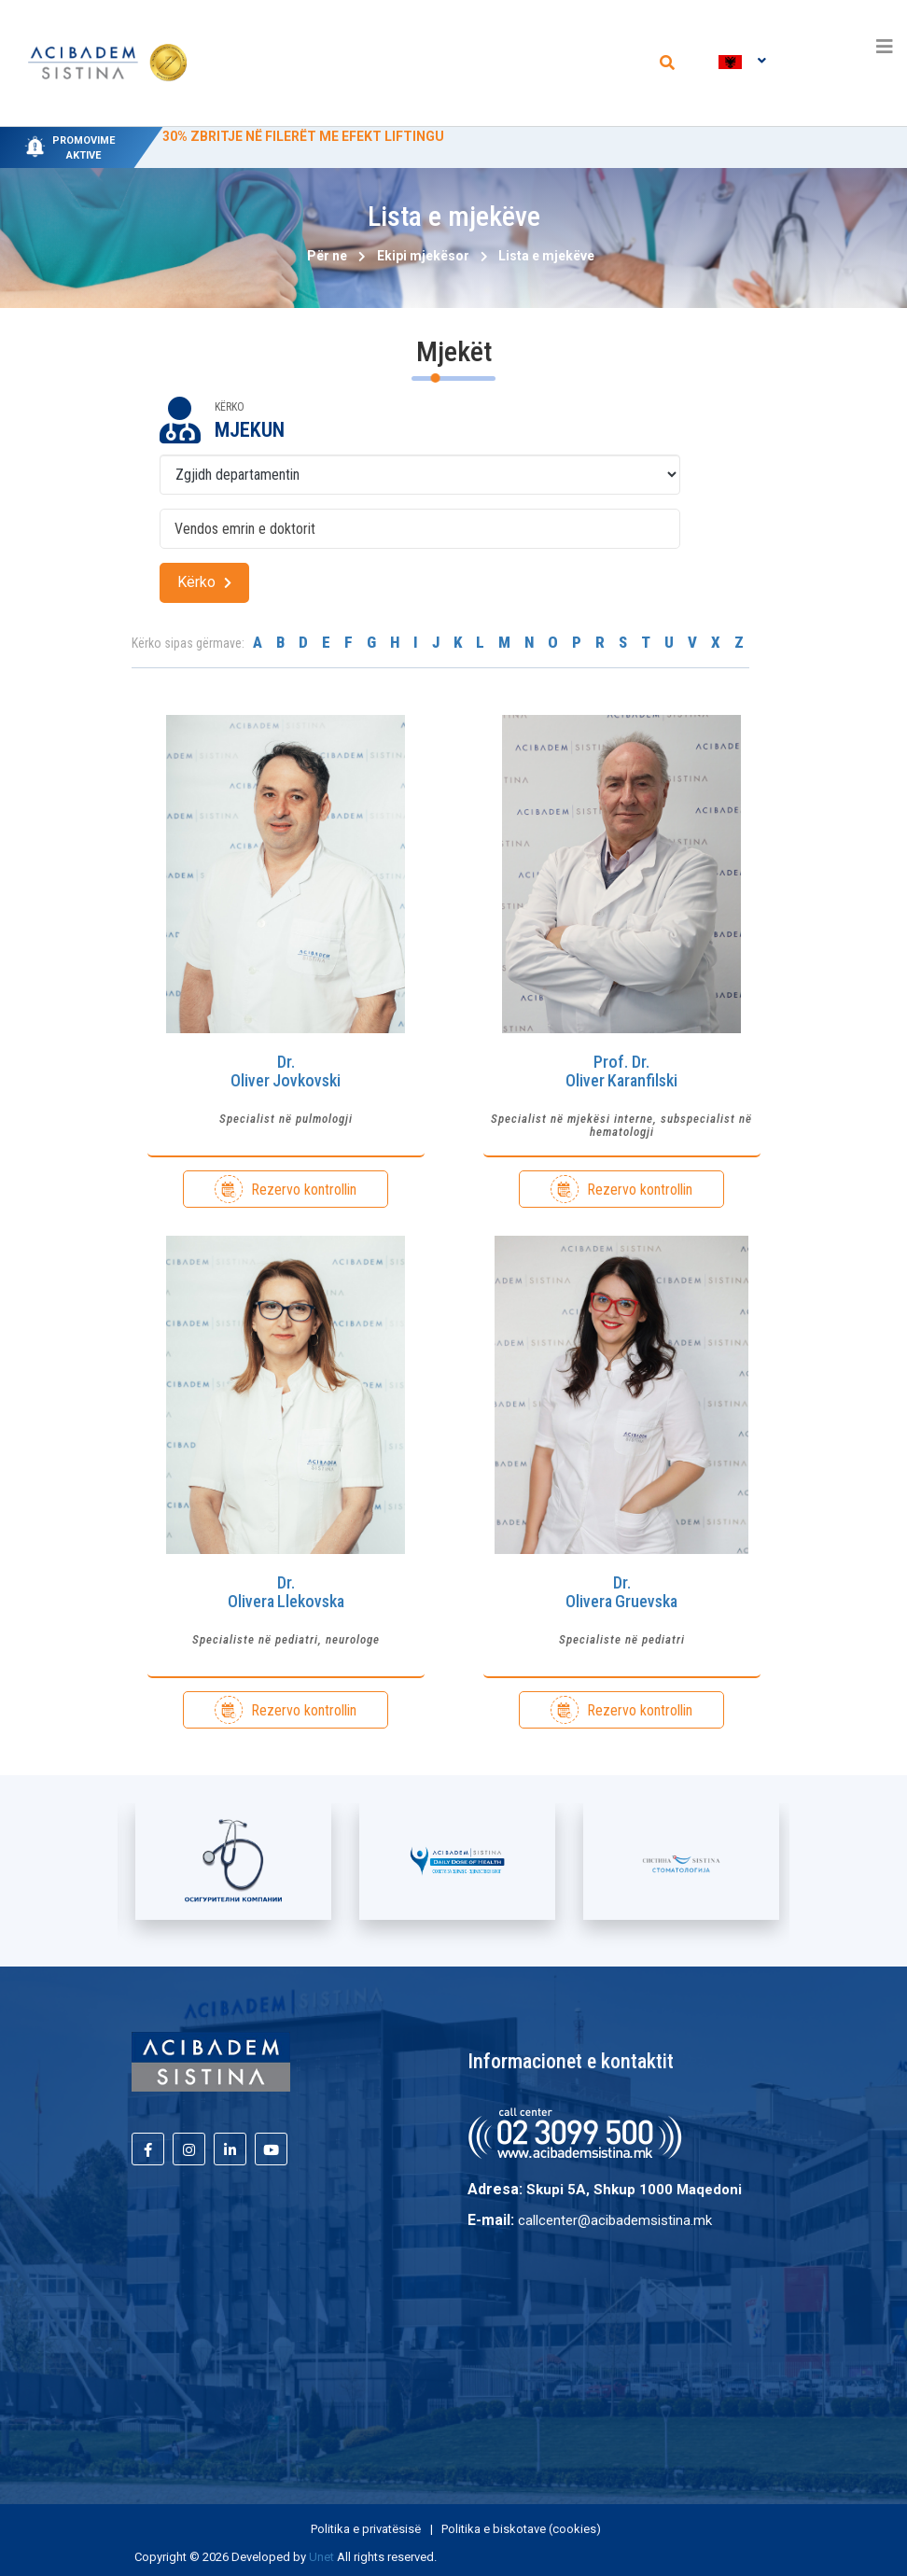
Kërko (204, 582)
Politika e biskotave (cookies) (521, 2529)
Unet (321, 2557)
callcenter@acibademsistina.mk (615, 2220)
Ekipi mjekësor (423, 255)
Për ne (327, 255)
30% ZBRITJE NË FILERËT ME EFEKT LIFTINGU (303, 136)
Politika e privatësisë (367, 2529)
